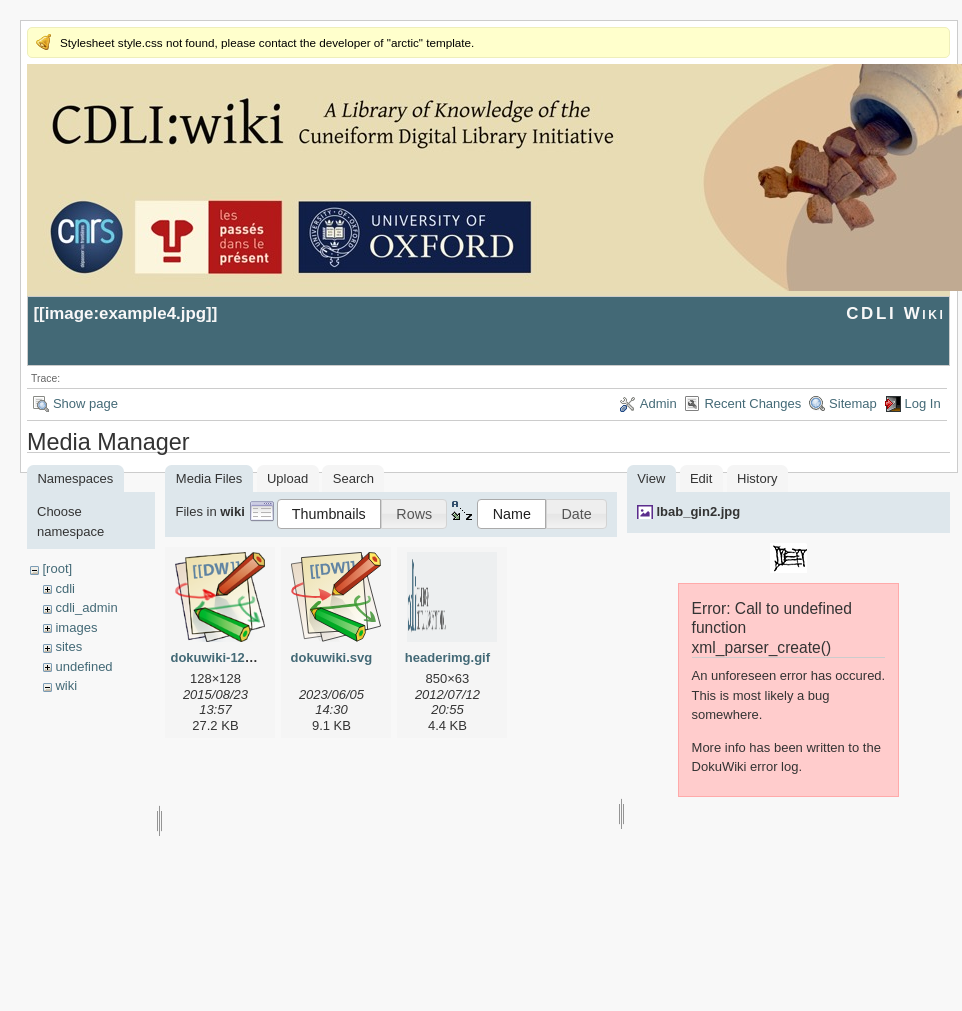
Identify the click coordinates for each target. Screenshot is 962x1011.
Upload (287, 478)
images (76, 627)
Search (353, 478)
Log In (923, 403)
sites (68, 646)
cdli (65, 588)
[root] (57, 568)
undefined (83, 666)
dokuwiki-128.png (224, 657)
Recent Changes (752, 403)
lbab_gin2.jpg (698, 511)
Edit (701, 478)
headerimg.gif (447, 657)
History (757, 478)
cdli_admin (86, 607)
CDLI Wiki (895, 313)
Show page (85, 403)
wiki (66, 685)
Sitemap (853, 403)
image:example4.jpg (125, 313)
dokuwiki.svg (332, 657)
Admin (658, 403)
